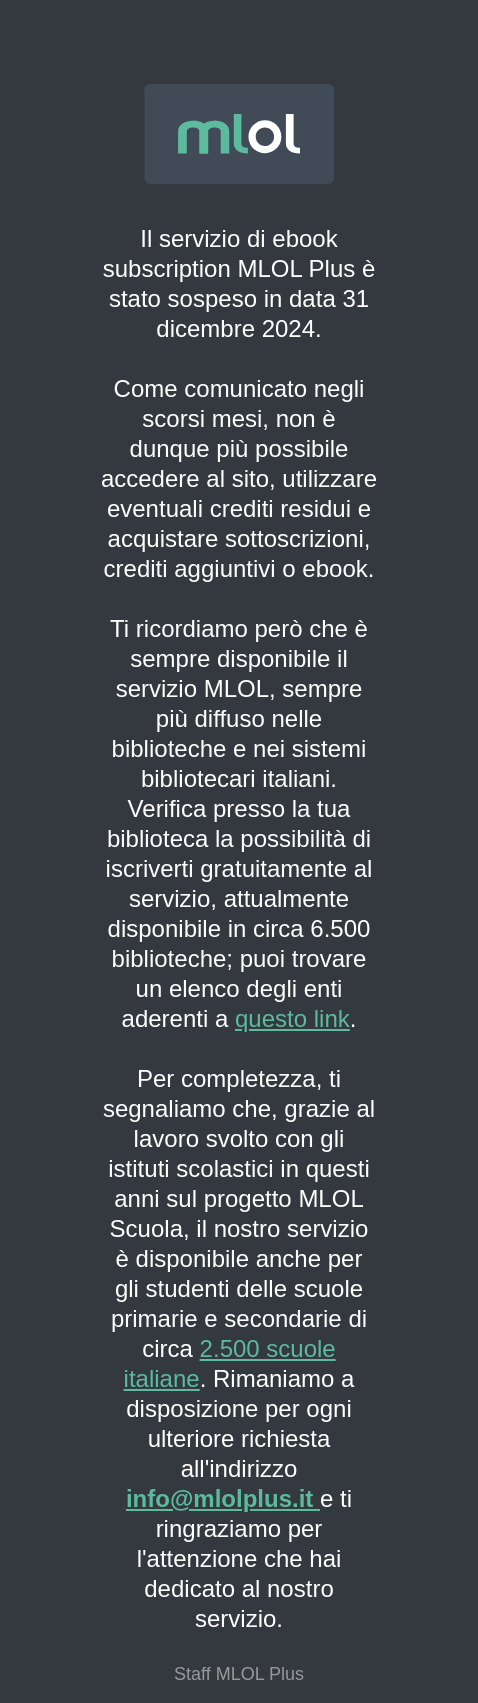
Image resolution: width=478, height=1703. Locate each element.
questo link (292, 1018)
